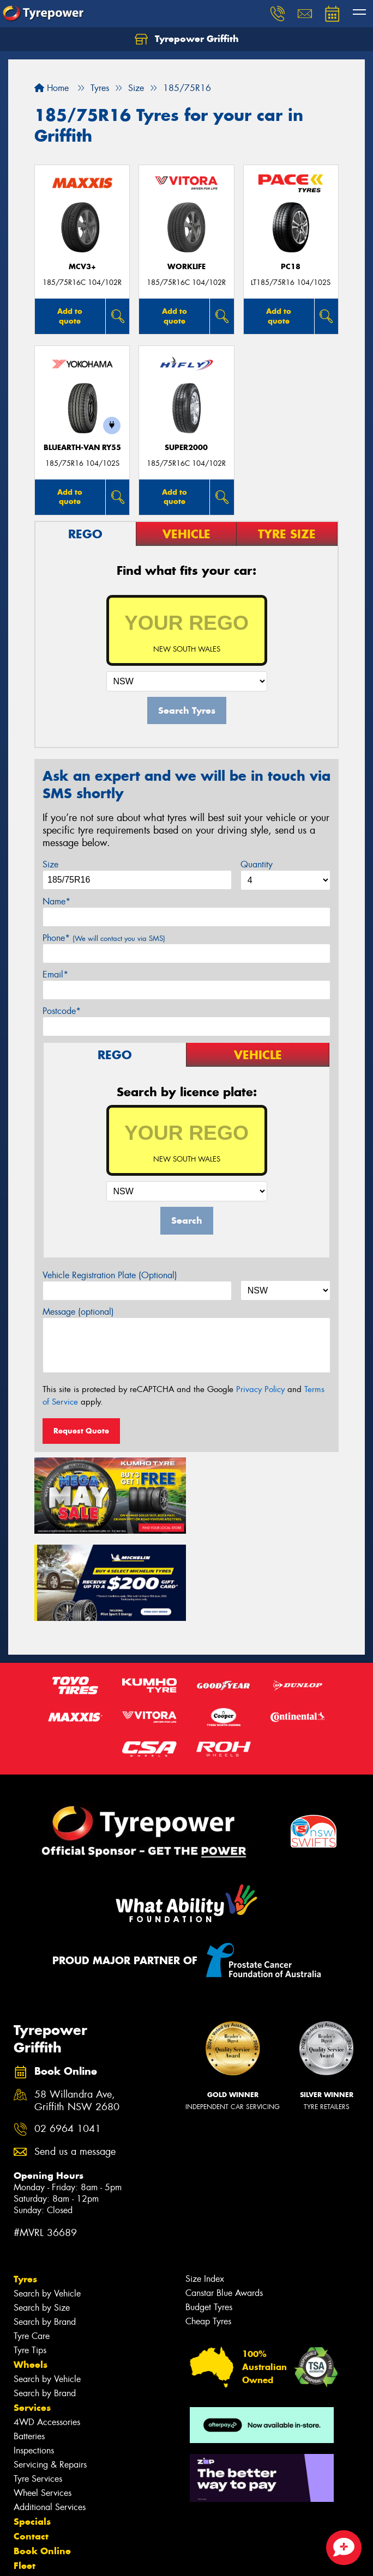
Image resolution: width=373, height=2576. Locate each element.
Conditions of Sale (145, 2557)
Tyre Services (38, 2390)
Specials (32, 2433)
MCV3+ (82, 266)
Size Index (204, 2190)
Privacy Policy (260, 1389)
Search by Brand (45, 2233)
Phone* (104, 938)
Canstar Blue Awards (224, 2204)
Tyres (25, 2190)
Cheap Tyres (208, 2232)
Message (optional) (78, 1311)
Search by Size (42, 2219)
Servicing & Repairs (50, 2375)
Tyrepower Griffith (187, 39)
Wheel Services (42, 2404)
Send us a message (75, 2063)
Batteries (29, 2347)
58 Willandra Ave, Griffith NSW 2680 (76, 2012)
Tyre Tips (30, 2261)
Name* (56, 901)
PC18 (290, 266)
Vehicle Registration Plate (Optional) (110, 1275)
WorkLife (186, 266)
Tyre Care (32, 2247)
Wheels (30, 2276)
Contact (31, 2447)
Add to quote (69, 315)
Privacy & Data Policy (78, 2557)
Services (32, 2319)
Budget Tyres (208, 2218)
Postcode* (62, 1011)
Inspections (34, 2361)
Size (50, 864)
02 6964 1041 (67, 2040)
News (27, 2492)
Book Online (42, 2462)
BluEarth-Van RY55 (82, 447)
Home (51, 88)
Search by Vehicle (47, 2204)
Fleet (24, 2477)
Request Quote (81, 1431)
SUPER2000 (186, 447)
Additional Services (50, 2418)
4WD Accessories (47, 2333)
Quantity (256, 864)
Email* (55, 974)
